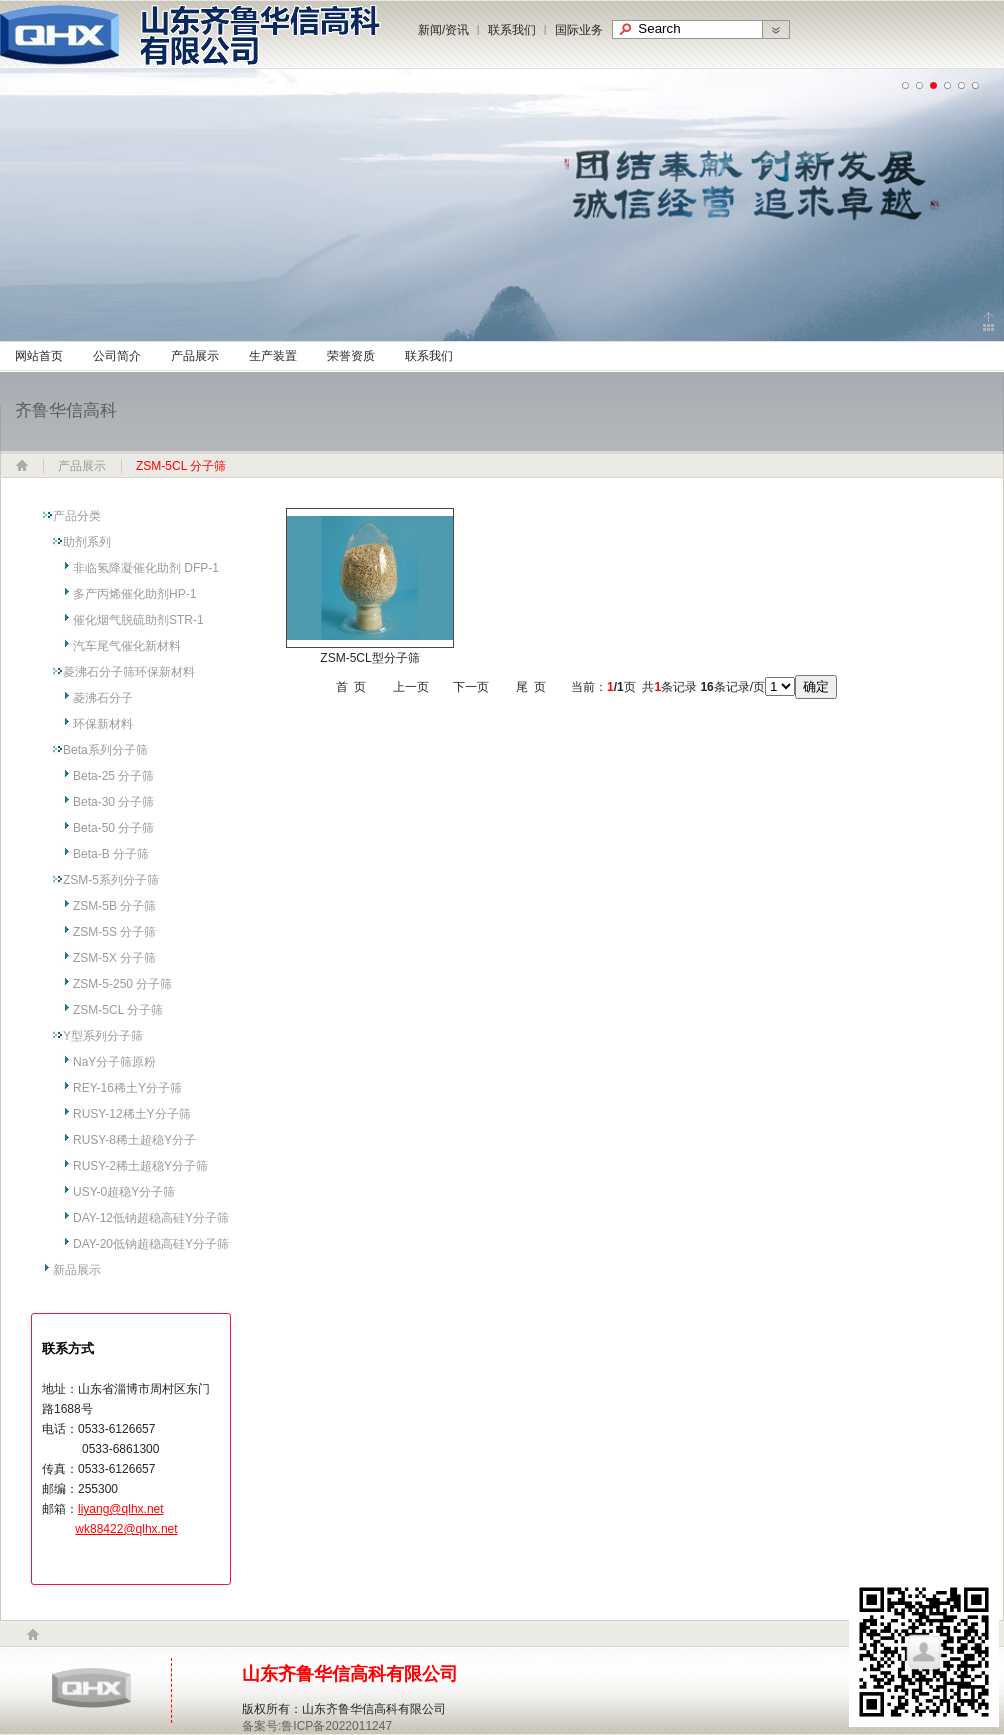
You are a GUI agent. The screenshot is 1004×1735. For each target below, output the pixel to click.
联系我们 (512, 30)
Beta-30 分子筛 (113, 802)
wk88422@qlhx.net (126, 1529)
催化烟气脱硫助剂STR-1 (138, 620)
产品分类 (77, 516)
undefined (906, 86)
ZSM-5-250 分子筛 (122, 984)
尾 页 (531, 687)
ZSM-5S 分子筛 (114, 932)
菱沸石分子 (103, 698)
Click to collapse (988, 321)
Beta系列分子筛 (105, 750)
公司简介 (117, 356)
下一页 (471, 687)
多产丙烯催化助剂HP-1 (134, 594)
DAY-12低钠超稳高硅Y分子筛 (151, 1218)
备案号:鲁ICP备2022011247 (317, 1726)
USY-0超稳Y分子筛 (124, 1192)
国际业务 (579, 30)
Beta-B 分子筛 (111, 854)
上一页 (411, 687)
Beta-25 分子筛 (113, 776)
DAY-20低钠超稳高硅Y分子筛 (151, 1244)
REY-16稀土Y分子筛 (127, 1088)
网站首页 (39, 356)
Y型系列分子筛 (103, 1036)
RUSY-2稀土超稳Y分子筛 (140, 1166)
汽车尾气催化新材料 (127, 646)
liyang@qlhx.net (121, 1509)
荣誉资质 (351, 356)
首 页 (351, 687)
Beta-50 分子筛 (113, 828)
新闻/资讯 (443, 30)
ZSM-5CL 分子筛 (118, 1010)
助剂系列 (87, 542)
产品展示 (195, 356)
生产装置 (273, 356)
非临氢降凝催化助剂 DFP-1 (146, 568)
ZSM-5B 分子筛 (114, 906)
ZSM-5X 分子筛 (114, 958)
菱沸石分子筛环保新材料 (129, 672)
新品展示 (77, 1270)
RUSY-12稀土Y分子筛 (132, 1114)
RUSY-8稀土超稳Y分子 (134, 1140)
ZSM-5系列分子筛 (111, 880)
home (33, 1634)
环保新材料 (103, 724)
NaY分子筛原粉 (114, 1062)
